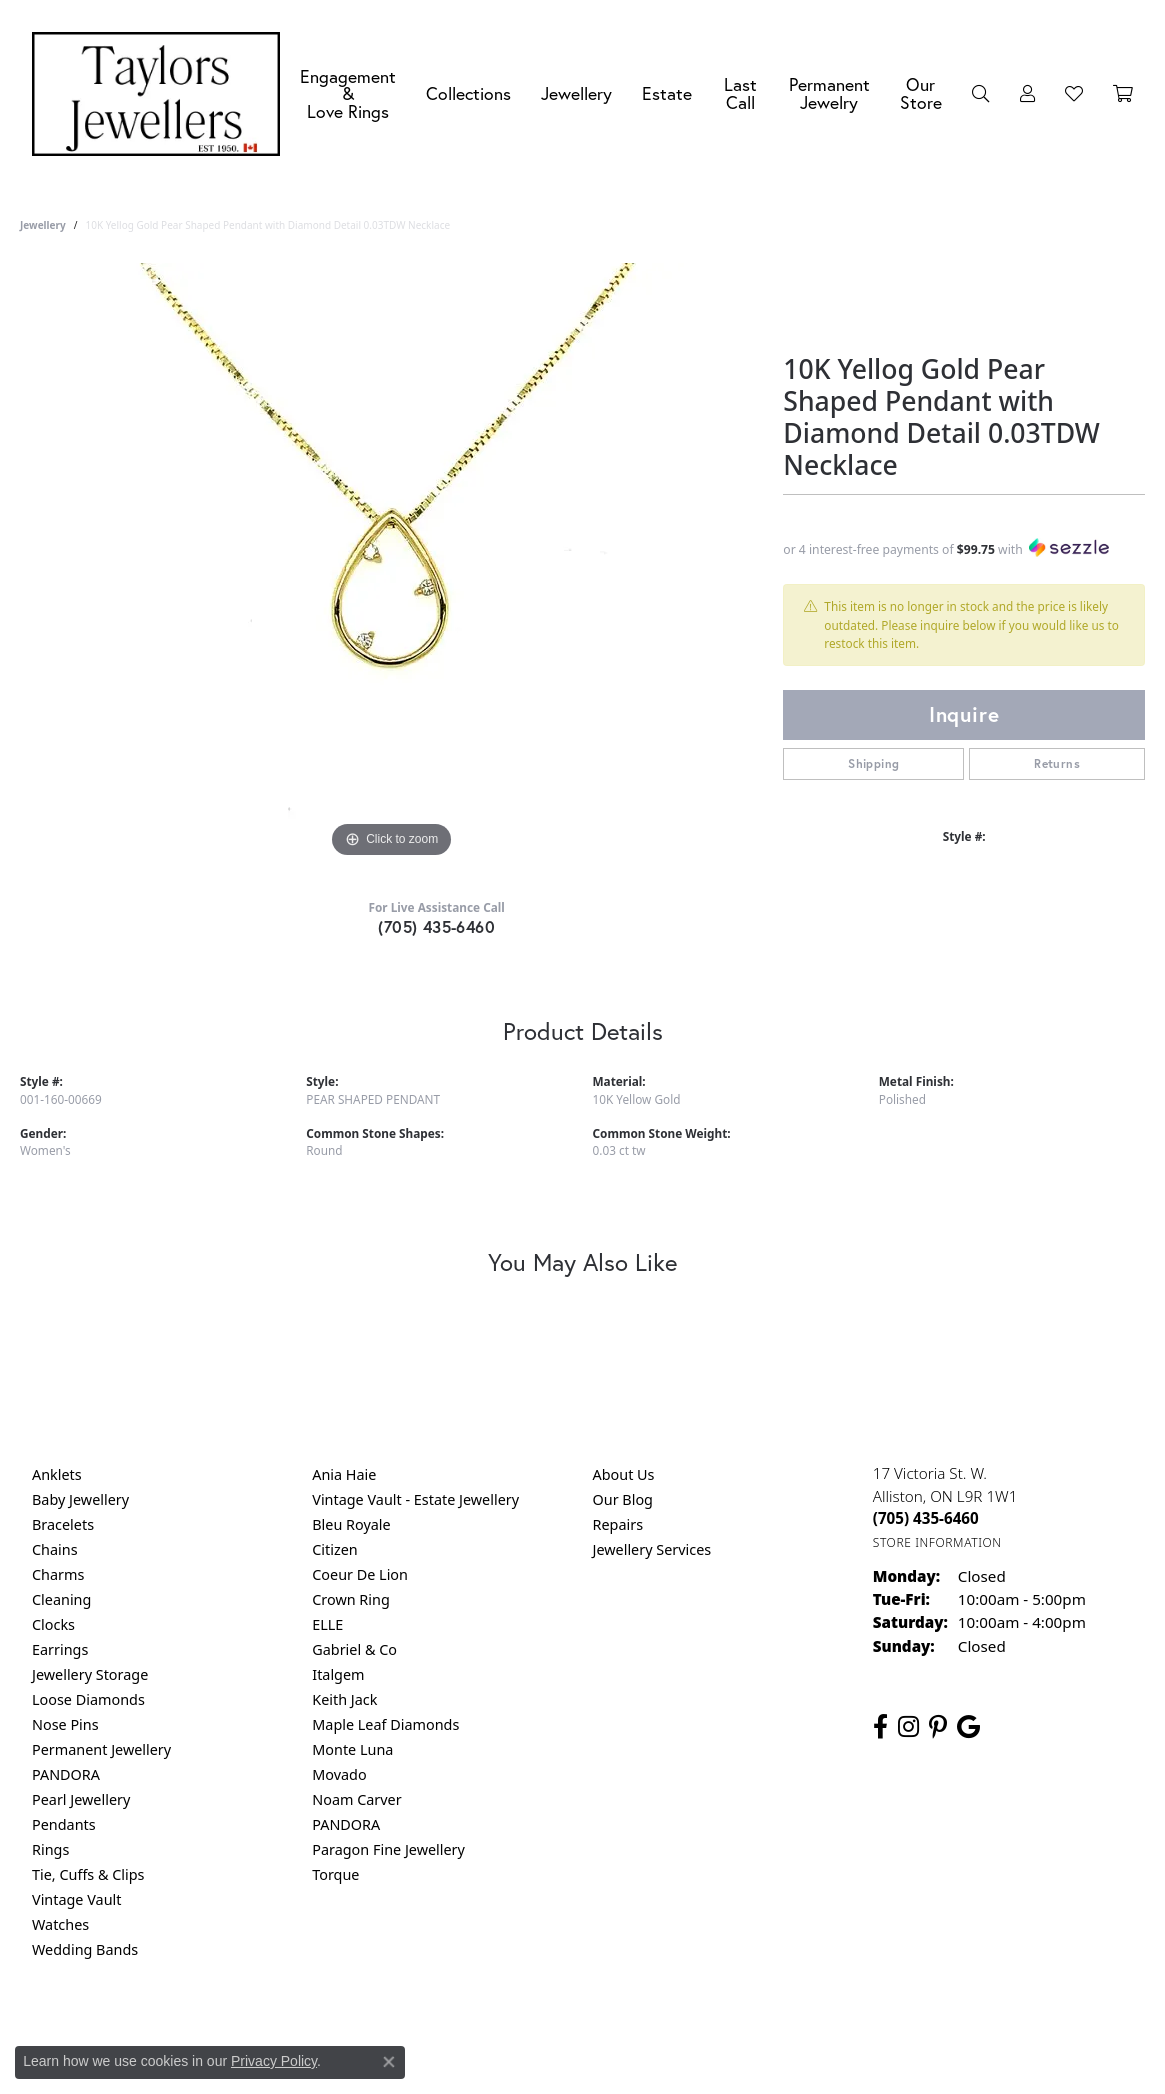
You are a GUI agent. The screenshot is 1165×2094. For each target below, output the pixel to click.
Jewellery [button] (576, 93)
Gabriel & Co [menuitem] (354, 1649)
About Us (624, 1474)
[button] (981, 94)
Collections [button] (468, 93)
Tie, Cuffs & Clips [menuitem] (88, 1874)
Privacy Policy (484, 2030)
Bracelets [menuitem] (63, 1524)
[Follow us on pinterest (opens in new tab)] (938, 1727)
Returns (1057, 763)
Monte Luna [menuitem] (352, 1749)
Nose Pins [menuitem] (65, 1724)
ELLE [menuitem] (327, 1624)
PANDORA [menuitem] (66, 1774)
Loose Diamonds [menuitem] (88, 1699)
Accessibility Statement (751, 2030)
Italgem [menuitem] (338, 1674)
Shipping (873, 763)
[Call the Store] (926, 1518)
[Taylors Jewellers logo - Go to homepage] (161, 94)
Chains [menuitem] (55, 1549)
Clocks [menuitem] (53, 1624)
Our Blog (623, 1499)
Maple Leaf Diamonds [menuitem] (385, 1724)
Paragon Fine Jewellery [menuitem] (388, 1849)
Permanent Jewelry (829, 93)
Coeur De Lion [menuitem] (360, 1574)
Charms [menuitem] (58, 1574)
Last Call (740, 93)
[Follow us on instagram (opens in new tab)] (908, 1727)
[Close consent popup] (389, 2062)
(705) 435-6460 (436, 926)
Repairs (618, 1524)
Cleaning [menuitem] (61, 1599)
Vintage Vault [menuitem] (76, 1899)
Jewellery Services (652, 1549)
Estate (667, 93)
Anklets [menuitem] (57, 1474)
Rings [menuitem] (50, 1849)
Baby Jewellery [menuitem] (80, 1499)
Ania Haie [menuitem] (344, 1474)
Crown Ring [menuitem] (351, 1599)
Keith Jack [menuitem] (344, 1699)
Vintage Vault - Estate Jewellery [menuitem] (415, 1499)
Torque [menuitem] (335, 1874)
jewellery (43, 225)
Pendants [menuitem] (64, 1824)
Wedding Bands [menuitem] (85, 1949)
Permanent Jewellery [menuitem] (101, 1749)
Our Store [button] (921, 93)
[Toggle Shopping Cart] (1123, 94)
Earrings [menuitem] (60, 1649)
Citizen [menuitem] (335, 1549)
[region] (392, 563)
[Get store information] (937, 1542)
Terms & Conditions (603, 2030)
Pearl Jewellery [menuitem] (81, 1799)
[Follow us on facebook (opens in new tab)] (880, 1727)
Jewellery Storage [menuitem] (90, 1674)
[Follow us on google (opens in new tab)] (968, 1727)
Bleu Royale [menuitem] (351, 1524)
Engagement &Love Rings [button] (348, 94)
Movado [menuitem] (339, 1774)
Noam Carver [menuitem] (356, 1799)
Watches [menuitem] (60, 1924)
